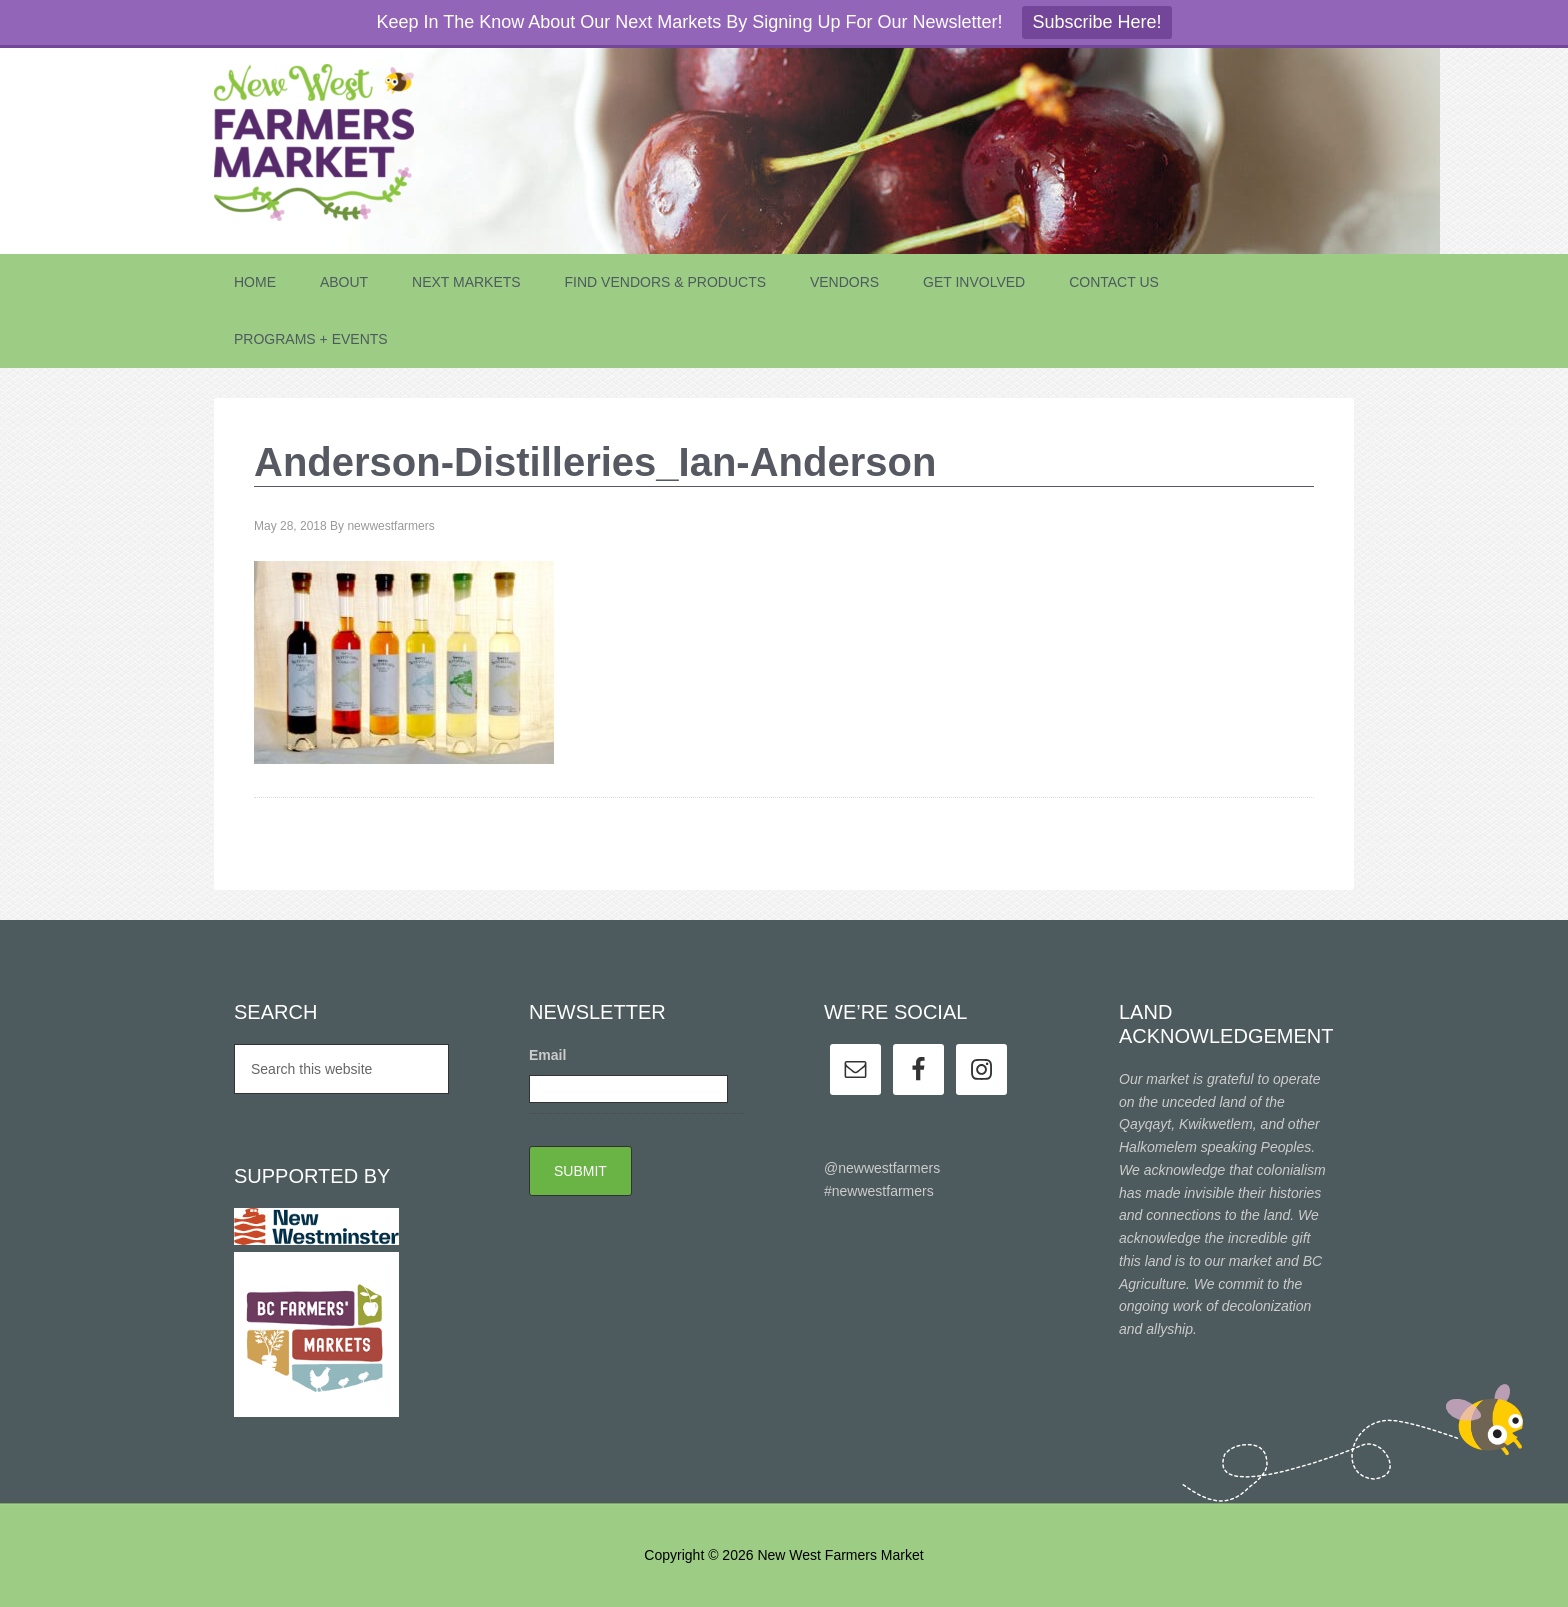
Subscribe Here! (1096, 22)
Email (547, 1055)
